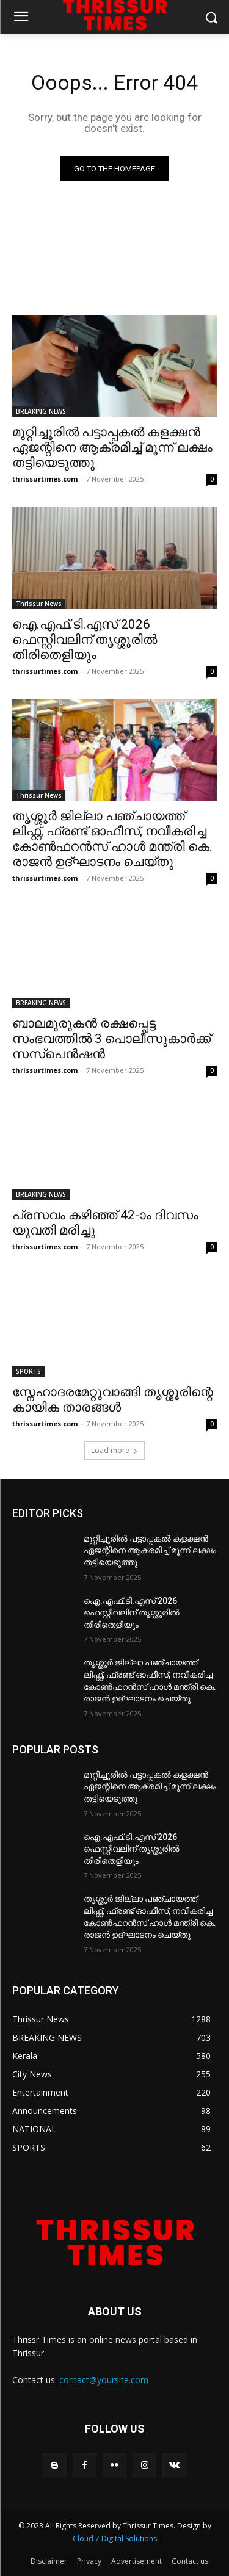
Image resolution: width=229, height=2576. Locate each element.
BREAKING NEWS (41, 411)
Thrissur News (39, 603)
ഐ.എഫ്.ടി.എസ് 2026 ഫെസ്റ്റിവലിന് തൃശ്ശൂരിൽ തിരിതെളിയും (84, 639)
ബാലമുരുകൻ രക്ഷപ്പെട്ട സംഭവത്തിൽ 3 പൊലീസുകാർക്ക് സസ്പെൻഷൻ (111, 1038)
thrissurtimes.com (45, 478)
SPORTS (28, 1371)
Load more (114, 1450)
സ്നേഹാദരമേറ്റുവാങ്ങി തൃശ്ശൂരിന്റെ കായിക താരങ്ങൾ (112, 1400)
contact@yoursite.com (103, 2380)
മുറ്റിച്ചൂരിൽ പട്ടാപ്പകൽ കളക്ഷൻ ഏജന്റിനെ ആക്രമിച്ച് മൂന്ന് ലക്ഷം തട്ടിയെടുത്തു (112, 447)
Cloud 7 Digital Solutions (115, 2538)
